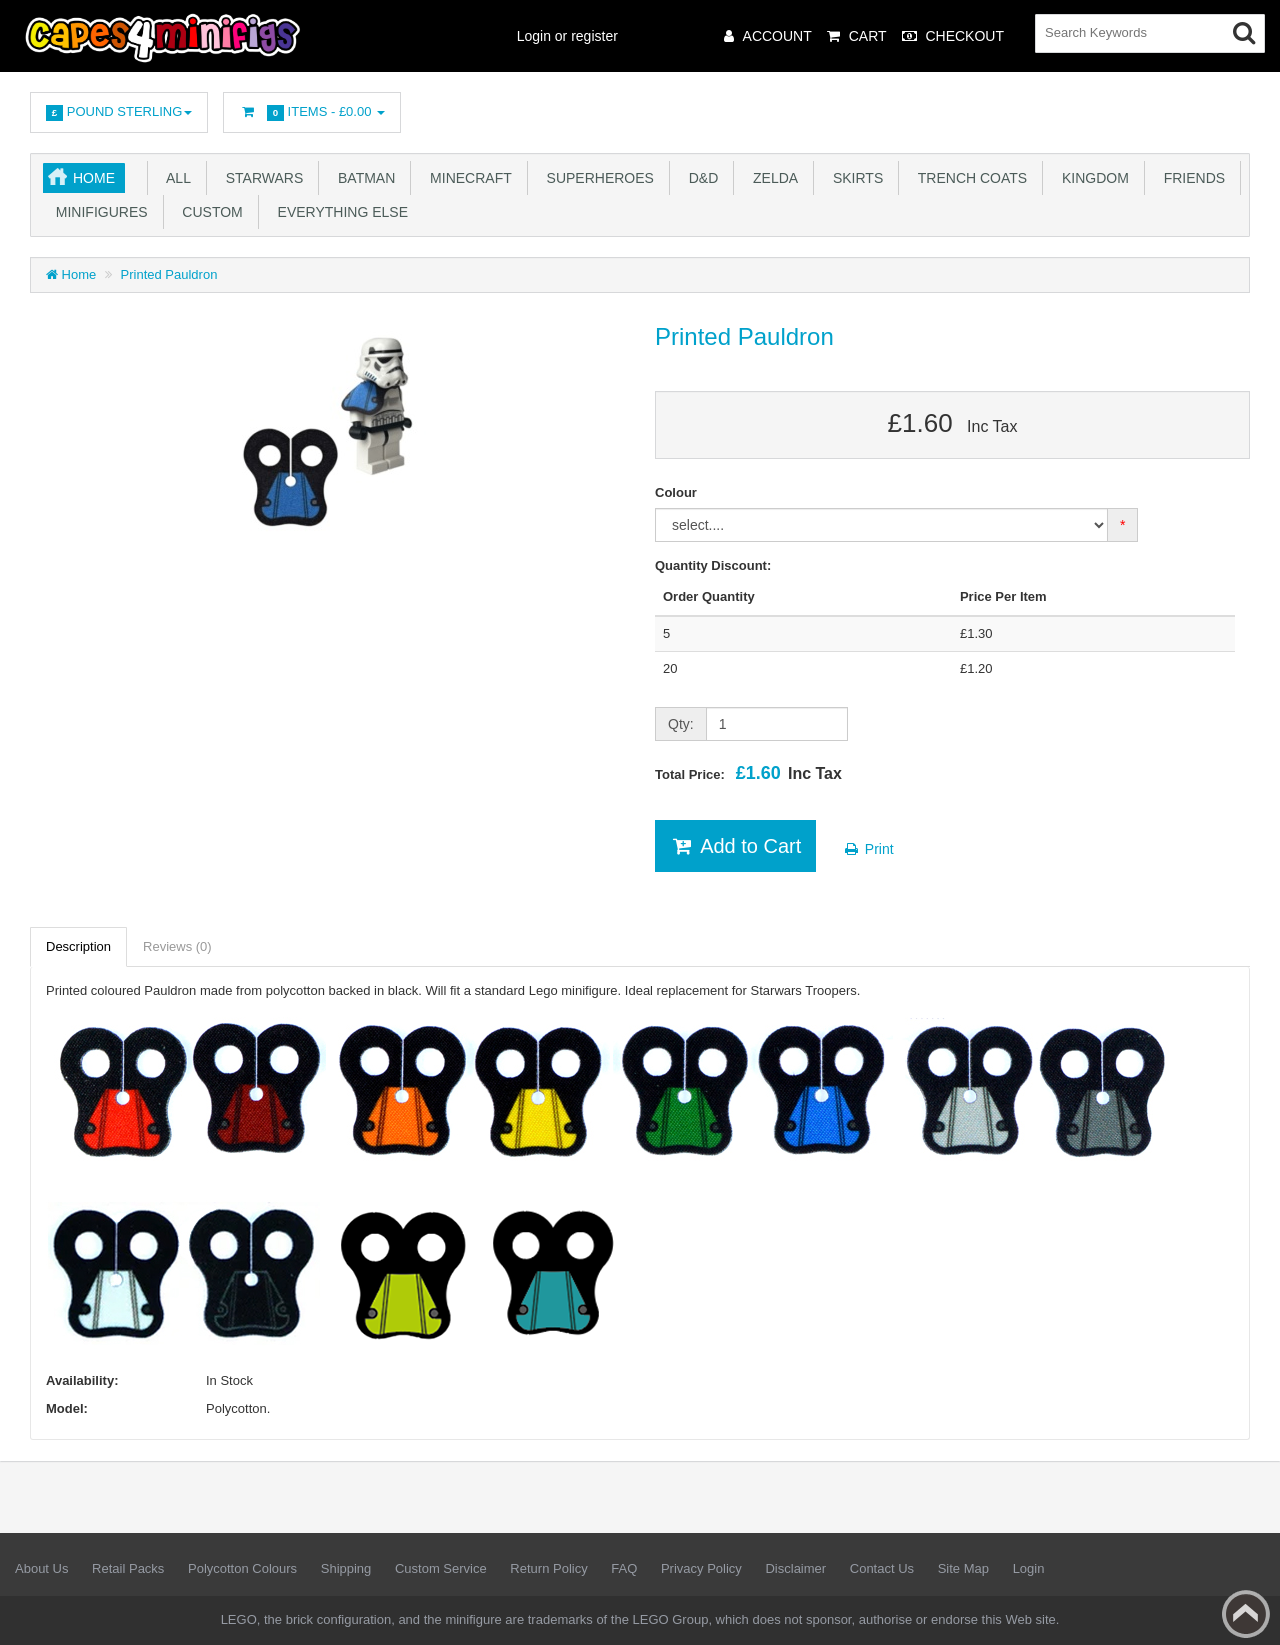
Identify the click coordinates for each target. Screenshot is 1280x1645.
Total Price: (748, 773)
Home (94, 178)
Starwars (260, 178)
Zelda (771, 178)
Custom (209, 212)
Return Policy (548, 1568)
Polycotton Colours (242, 1568)
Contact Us (882, 1568)
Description (78, 946)
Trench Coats (968, 178)
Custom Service (441, 1568)
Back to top (1246, 1614)
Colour (676, 492)
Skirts (854, 178)
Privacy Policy (701, 1568)
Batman (362, 178)
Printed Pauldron (169, 274)
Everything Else (339, 212)
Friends (1190, 178)
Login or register (567, 36)
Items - (312, 112)
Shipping (346, 1568)
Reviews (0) (177, 946)
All (175, 178)
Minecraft (466, 178)
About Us (41, 1568)
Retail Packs (128, 1568)
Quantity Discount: (713, 565)
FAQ (624, 1568)
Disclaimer (795, 1568)
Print (868, 849)
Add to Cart (735, 846)
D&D (699, 178)
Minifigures (98, 212)
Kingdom (1091, 178)
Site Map (963, 1568)
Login (1029, 1568)
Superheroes (596, 178)
